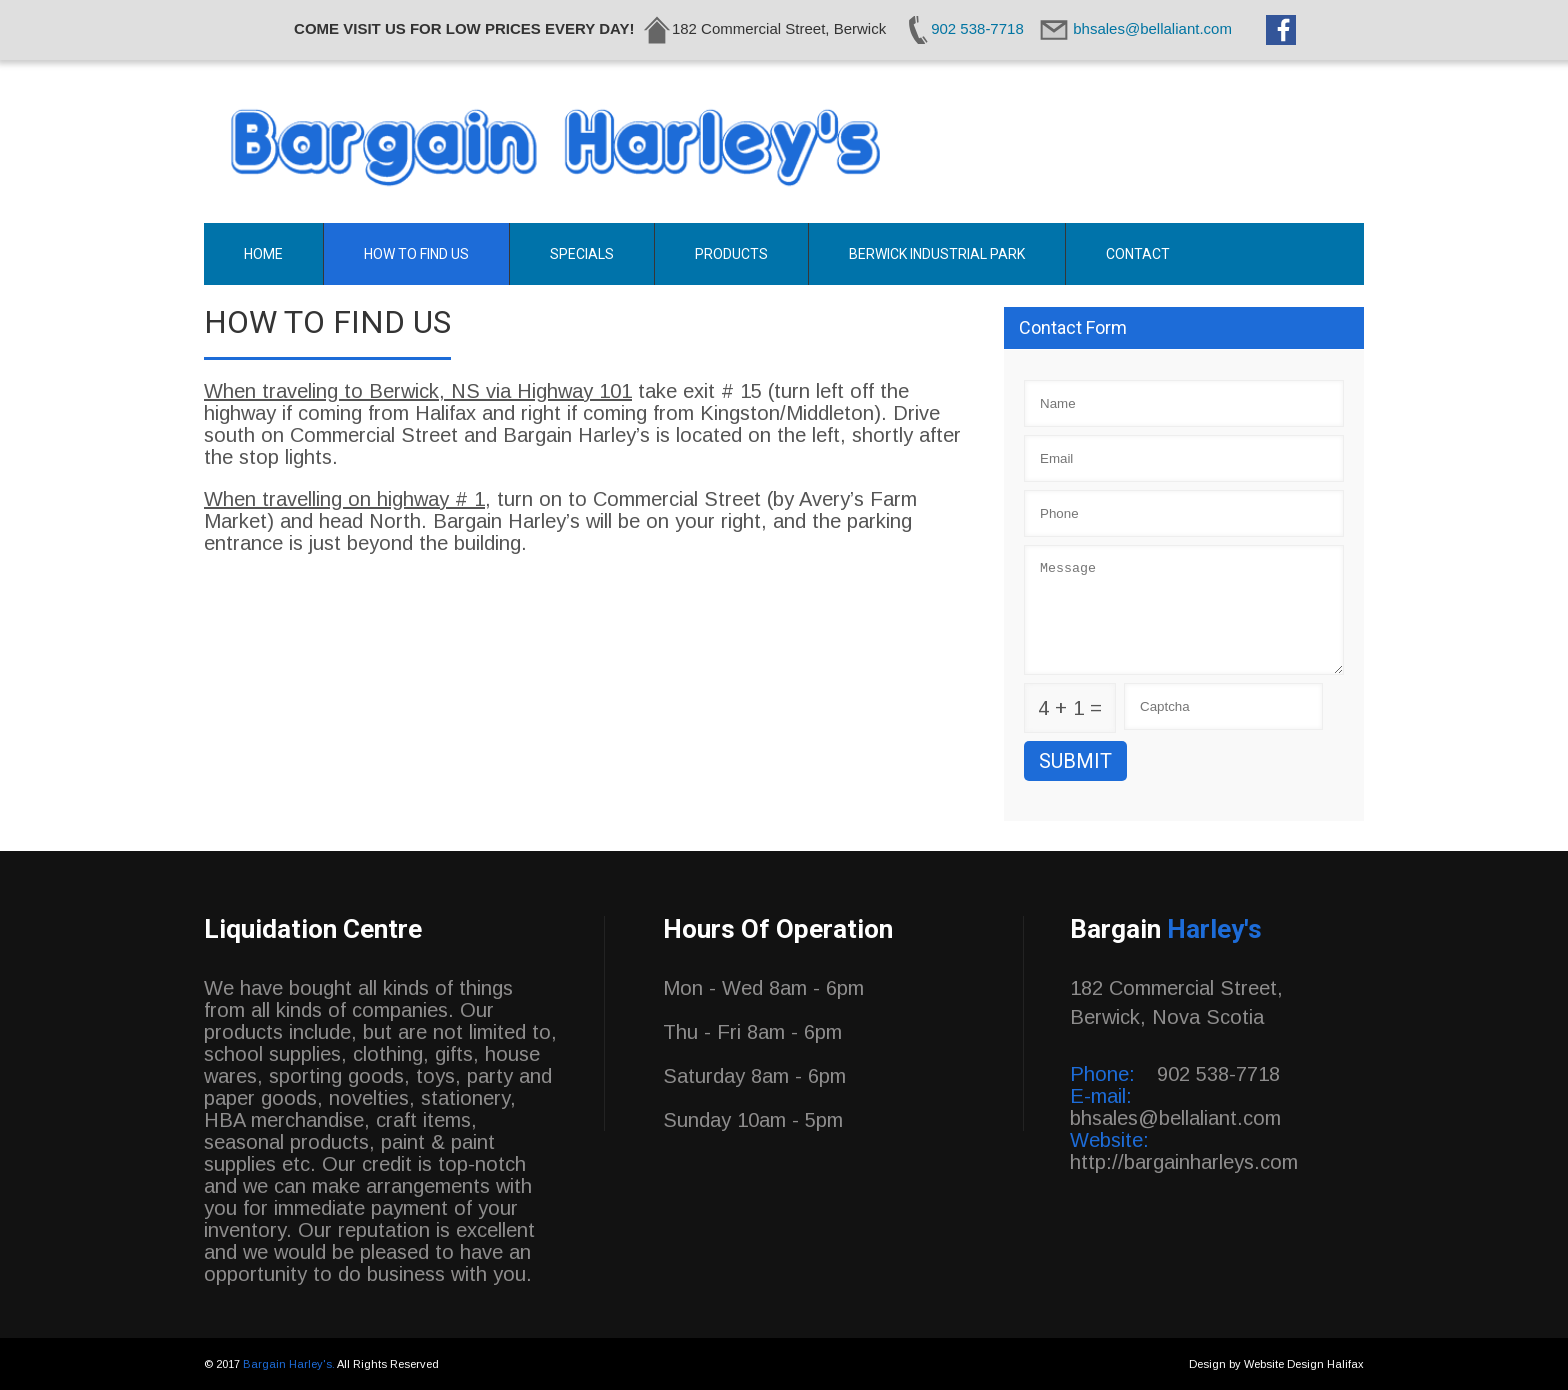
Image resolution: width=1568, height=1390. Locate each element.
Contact (1138, 254)
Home (263, 254)
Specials (582, 254)
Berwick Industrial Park (937, 254)
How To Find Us (416, 254)
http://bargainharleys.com (1184, 1162)
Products (731, 254)
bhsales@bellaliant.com (1175, 1118)
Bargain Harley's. (290, 1364)
